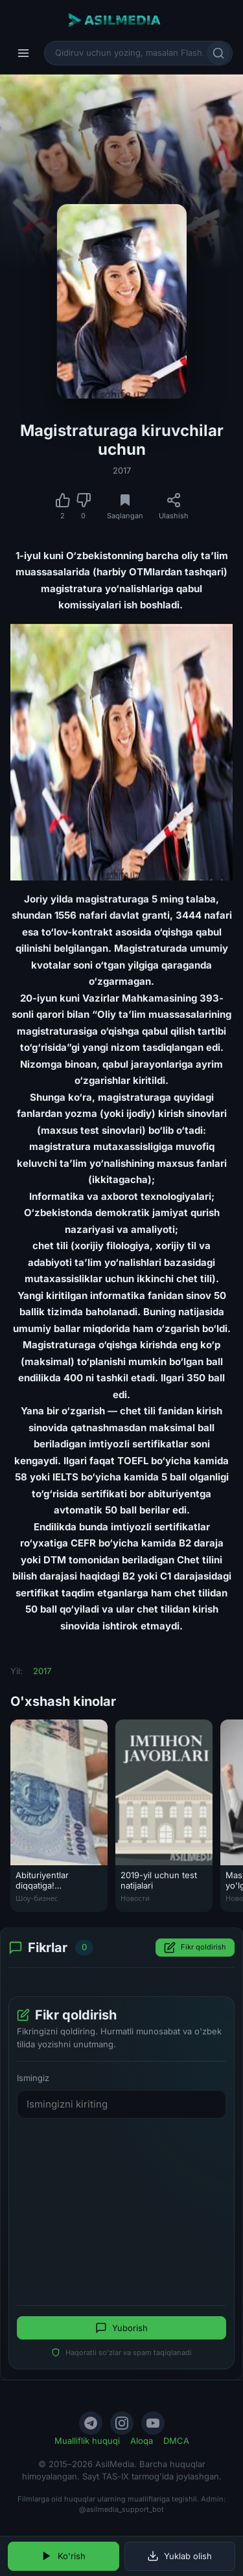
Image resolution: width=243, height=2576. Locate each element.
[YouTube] (153, 2423)
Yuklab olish (179, 2556)
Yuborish (121, 2328)
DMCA (176, 2440)
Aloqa (141, 2440)
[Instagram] (121, 2423)
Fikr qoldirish (195, 1947)
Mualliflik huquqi (87, 2440)
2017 (122, 470)
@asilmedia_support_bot (121, 2509)
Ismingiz (33, 2078)
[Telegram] (90, 2423)
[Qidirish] (218, 53)
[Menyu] (23, 53)
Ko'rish (63, 2556)
